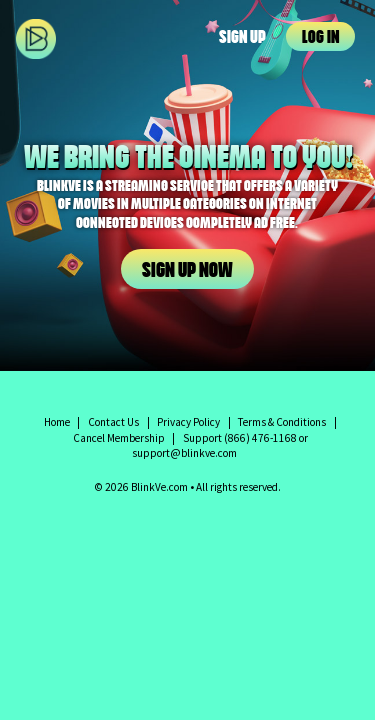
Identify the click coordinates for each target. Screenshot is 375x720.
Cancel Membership (119, 438)
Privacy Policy (188, 422)
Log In (320, 38)
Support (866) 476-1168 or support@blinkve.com (220, 446)
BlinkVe (56, 38)
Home (57, 422)
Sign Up (242, 38)
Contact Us (113, 422)
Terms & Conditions (282, 422)
